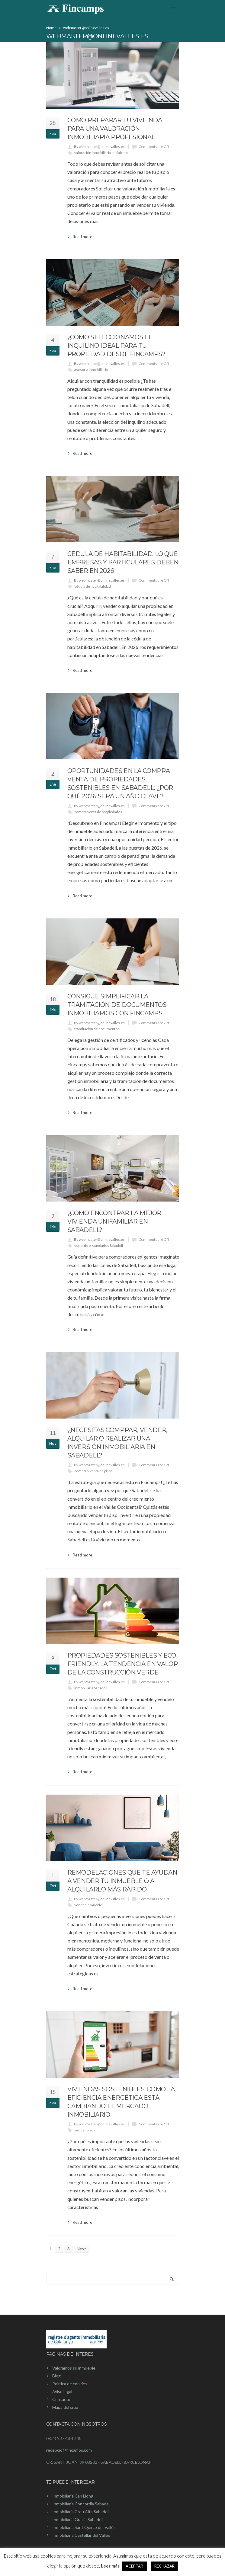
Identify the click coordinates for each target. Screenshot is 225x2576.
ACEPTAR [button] (134, 2566)
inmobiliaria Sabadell (90, 1688)
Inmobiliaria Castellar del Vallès (81, 2535)
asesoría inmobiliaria (91, 369)
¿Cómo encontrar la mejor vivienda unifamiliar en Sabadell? (114, 1221)
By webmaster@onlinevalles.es (99, 146)
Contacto (61, 2399)
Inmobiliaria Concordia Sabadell (81, 2503)
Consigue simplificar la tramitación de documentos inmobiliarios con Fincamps (117, 1005)
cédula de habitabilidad (92, 586)
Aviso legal (62, 2391)
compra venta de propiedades (98, 811)
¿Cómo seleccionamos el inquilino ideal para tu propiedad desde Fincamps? (116, 346)
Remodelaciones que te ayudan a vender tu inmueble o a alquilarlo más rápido (122, 1881)
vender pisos (84, 2130)
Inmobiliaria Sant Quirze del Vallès (84, 2527)
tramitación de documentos (96, 1028)
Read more (82, 236)
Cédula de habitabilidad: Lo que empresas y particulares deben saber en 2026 (122, 562)
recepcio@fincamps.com (69, 2450)
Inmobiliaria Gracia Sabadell (77, 2519)
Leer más (110, 2565)
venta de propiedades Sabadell (98, 1245)
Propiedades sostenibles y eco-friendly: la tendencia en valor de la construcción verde (122, 1664)
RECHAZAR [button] (164, 2566)
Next (81, 2248)
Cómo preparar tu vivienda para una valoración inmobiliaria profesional (114, 129)
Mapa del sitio (65, 2407)
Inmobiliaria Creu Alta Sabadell (80, 2511)
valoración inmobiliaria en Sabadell (102, 152)
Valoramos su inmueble (73, 2367)
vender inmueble (88, 1905)
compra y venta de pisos (93, 1471)
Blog (56, 2375)
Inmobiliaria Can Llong (72, 2495)
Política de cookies (69, 2383)
